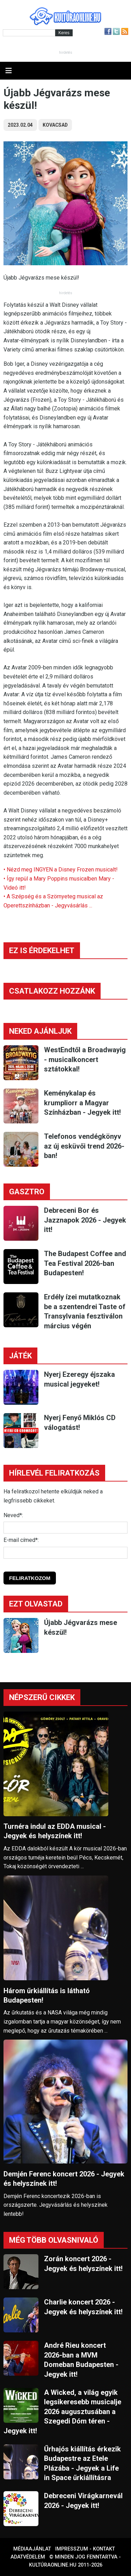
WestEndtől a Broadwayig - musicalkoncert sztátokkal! (85, 1059)
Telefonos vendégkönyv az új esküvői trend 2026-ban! (84, 1146)
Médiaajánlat (32, 2549)
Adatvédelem (27, 2557)
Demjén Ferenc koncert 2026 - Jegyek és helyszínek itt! (63, 2179)
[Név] (65, 1528)
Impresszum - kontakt (85, 2549)
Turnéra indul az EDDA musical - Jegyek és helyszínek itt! (54, 1831)
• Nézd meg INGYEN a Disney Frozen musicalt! (60, 869)
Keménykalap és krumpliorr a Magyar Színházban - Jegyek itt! (82, 1102)
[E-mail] (65, 1553)
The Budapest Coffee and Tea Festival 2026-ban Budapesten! (85, 1263)
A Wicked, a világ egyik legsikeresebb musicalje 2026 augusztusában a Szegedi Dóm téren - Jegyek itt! (62, 2411)
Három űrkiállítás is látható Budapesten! (46, 1995)
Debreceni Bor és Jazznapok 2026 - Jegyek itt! (85, 1220)
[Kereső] (29, 32)
